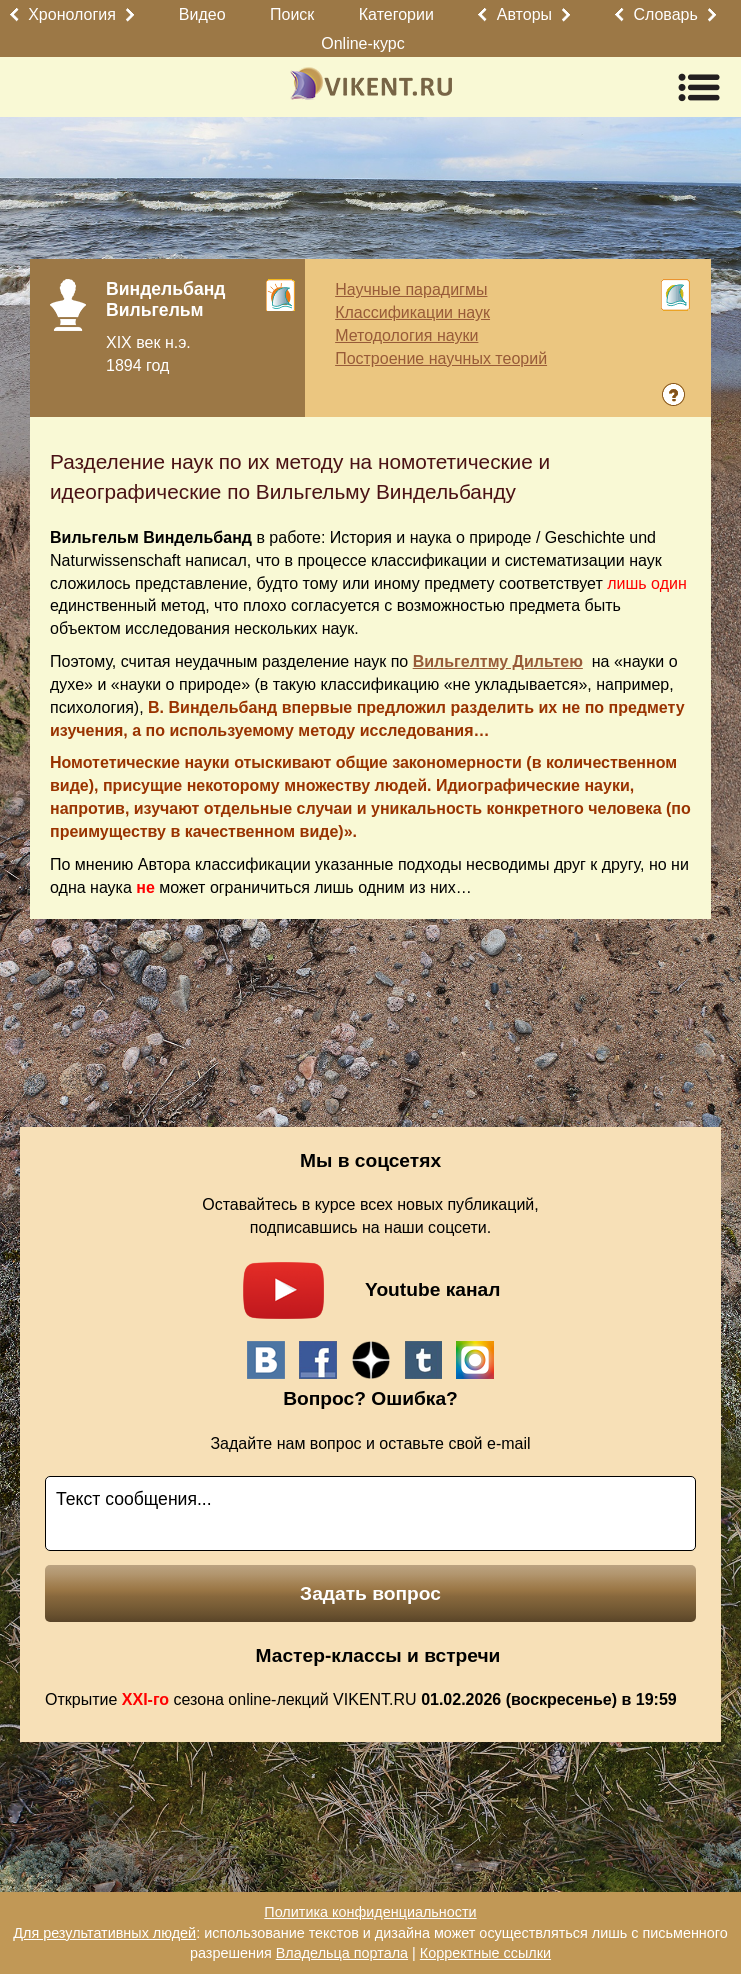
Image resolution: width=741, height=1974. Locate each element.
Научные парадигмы (411, 289)
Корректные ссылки (485, 1953)
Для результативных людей (104, 1933)
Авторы (524, 14)
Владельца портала (342, 1953)
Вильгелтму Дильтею (498, 661)
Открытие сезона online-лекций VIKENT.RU (361, 1699)
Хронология (72, 14)
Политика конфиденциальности (370, 1912)
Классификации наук (412, 312)
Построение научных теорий (441, 358)
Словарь (665, 14)
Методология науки (406, 335)
